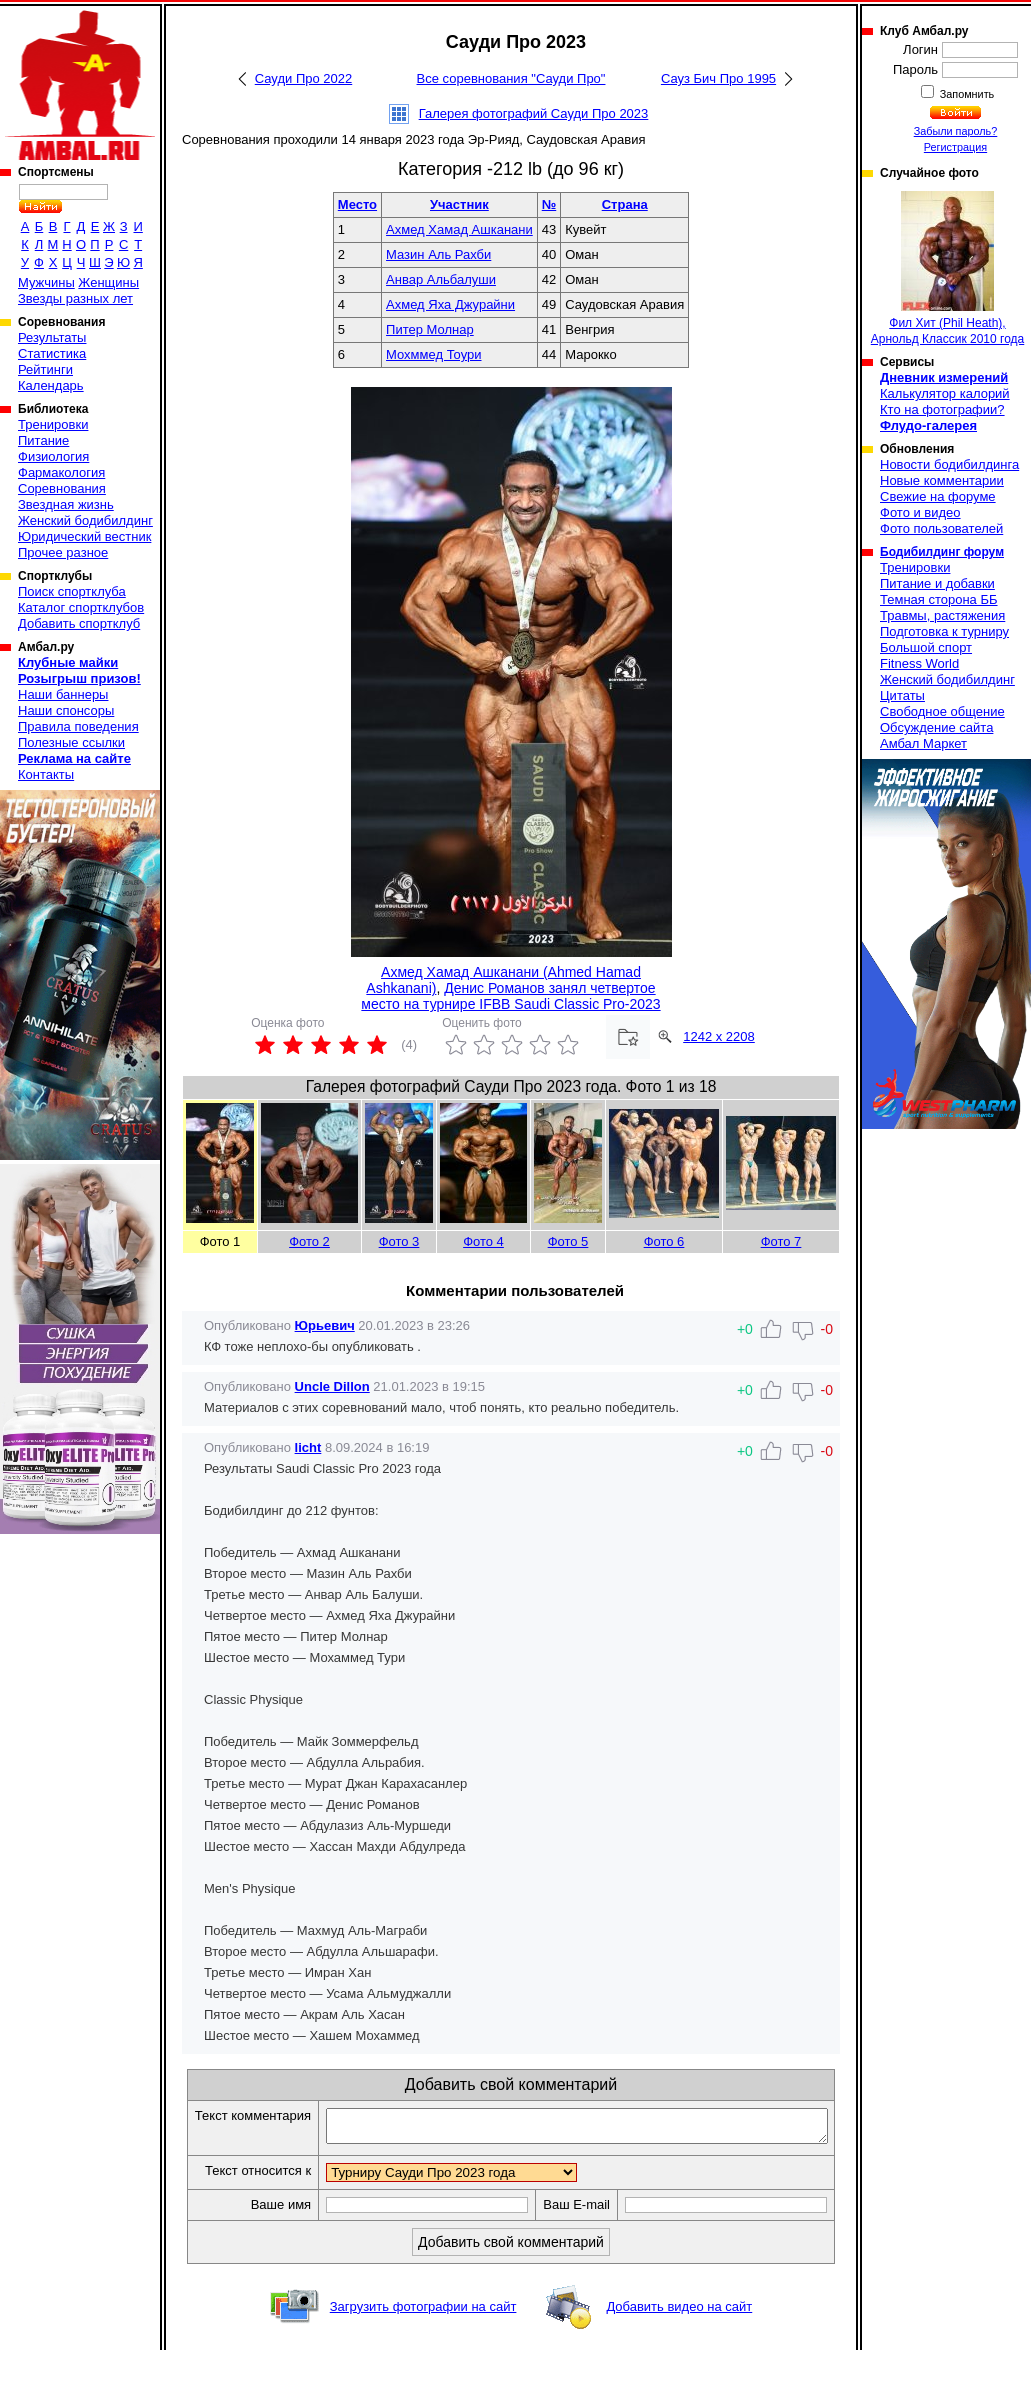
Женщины (108, 282)
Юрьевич (325, 1325)
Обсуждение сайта (936, 727)
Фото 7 (781, 1241)
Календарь (51, 385)
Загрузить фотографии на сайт (423, 2341)
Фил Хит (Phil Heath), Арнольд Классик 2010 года (948, 268)
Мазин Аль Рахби (438, 254)
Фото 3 (399, 1241)
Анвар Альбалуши (441, 279)
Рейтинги (45, 369)
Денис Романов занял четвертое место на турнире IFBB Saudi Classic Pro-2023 (510, 996)
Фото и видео (920, 512)
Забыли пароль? (956, 131)
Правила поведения (78, 726)
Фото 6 (664, 1241)
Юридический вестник (84, 536)
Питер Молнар (430, 329)
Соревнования (62, 488)
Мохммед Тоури (433, 354)
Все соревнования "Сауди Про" (511, 78)
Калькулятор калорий (945, 393)
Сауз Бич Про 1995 (718, 78)
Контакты (46, 774)
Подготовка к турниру (944, 631)
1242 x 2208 (719, 1036)
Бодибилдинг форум (942, 552)
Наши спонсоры (66, 710)
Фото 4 (483, 1241)
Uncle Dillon (332, 1386)
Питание (43, 440)
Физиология (53, 456)
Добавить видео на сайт (679, 2341)
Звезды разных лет (75, 298)
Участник (459, 204)
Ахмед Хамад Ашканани (459, 229)
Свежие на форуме (938, 496)
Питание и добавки (937, 583)
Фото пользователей (941, 528)
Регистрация (955, 147)
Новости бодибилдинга (949, 464)
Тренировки (53, 424)
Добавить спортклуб (79, 623)
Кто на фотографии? (942, 409)
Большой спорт (926, 647)
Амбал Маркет (923, 743)
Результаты (52, 337)
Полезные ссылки (71, 742)
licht (308, 1447)
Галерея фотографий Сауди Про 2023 (534, 113)
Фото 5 (568, 1241)
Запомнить (966, 94)
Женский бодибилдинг (85, 520)
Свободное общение (942, 711)
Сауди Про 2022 (303, 78)
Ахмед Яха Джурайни (450, 304)
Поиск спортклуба (72, 591)
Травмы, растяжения (942, 615)
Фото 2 (309, 1241)
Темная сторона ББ (939, 599)
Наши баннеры (63, 694)
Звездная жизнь (66, 504)
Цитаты (902, 695)
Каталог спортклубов (81, 607)
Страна (625, 204)
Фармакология (61, 472)
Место (357, 204)
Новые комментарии (942, 480)
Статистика (52, 353)
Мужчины (46, 282)
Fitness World (919, 663)
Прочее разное (63, 552)
